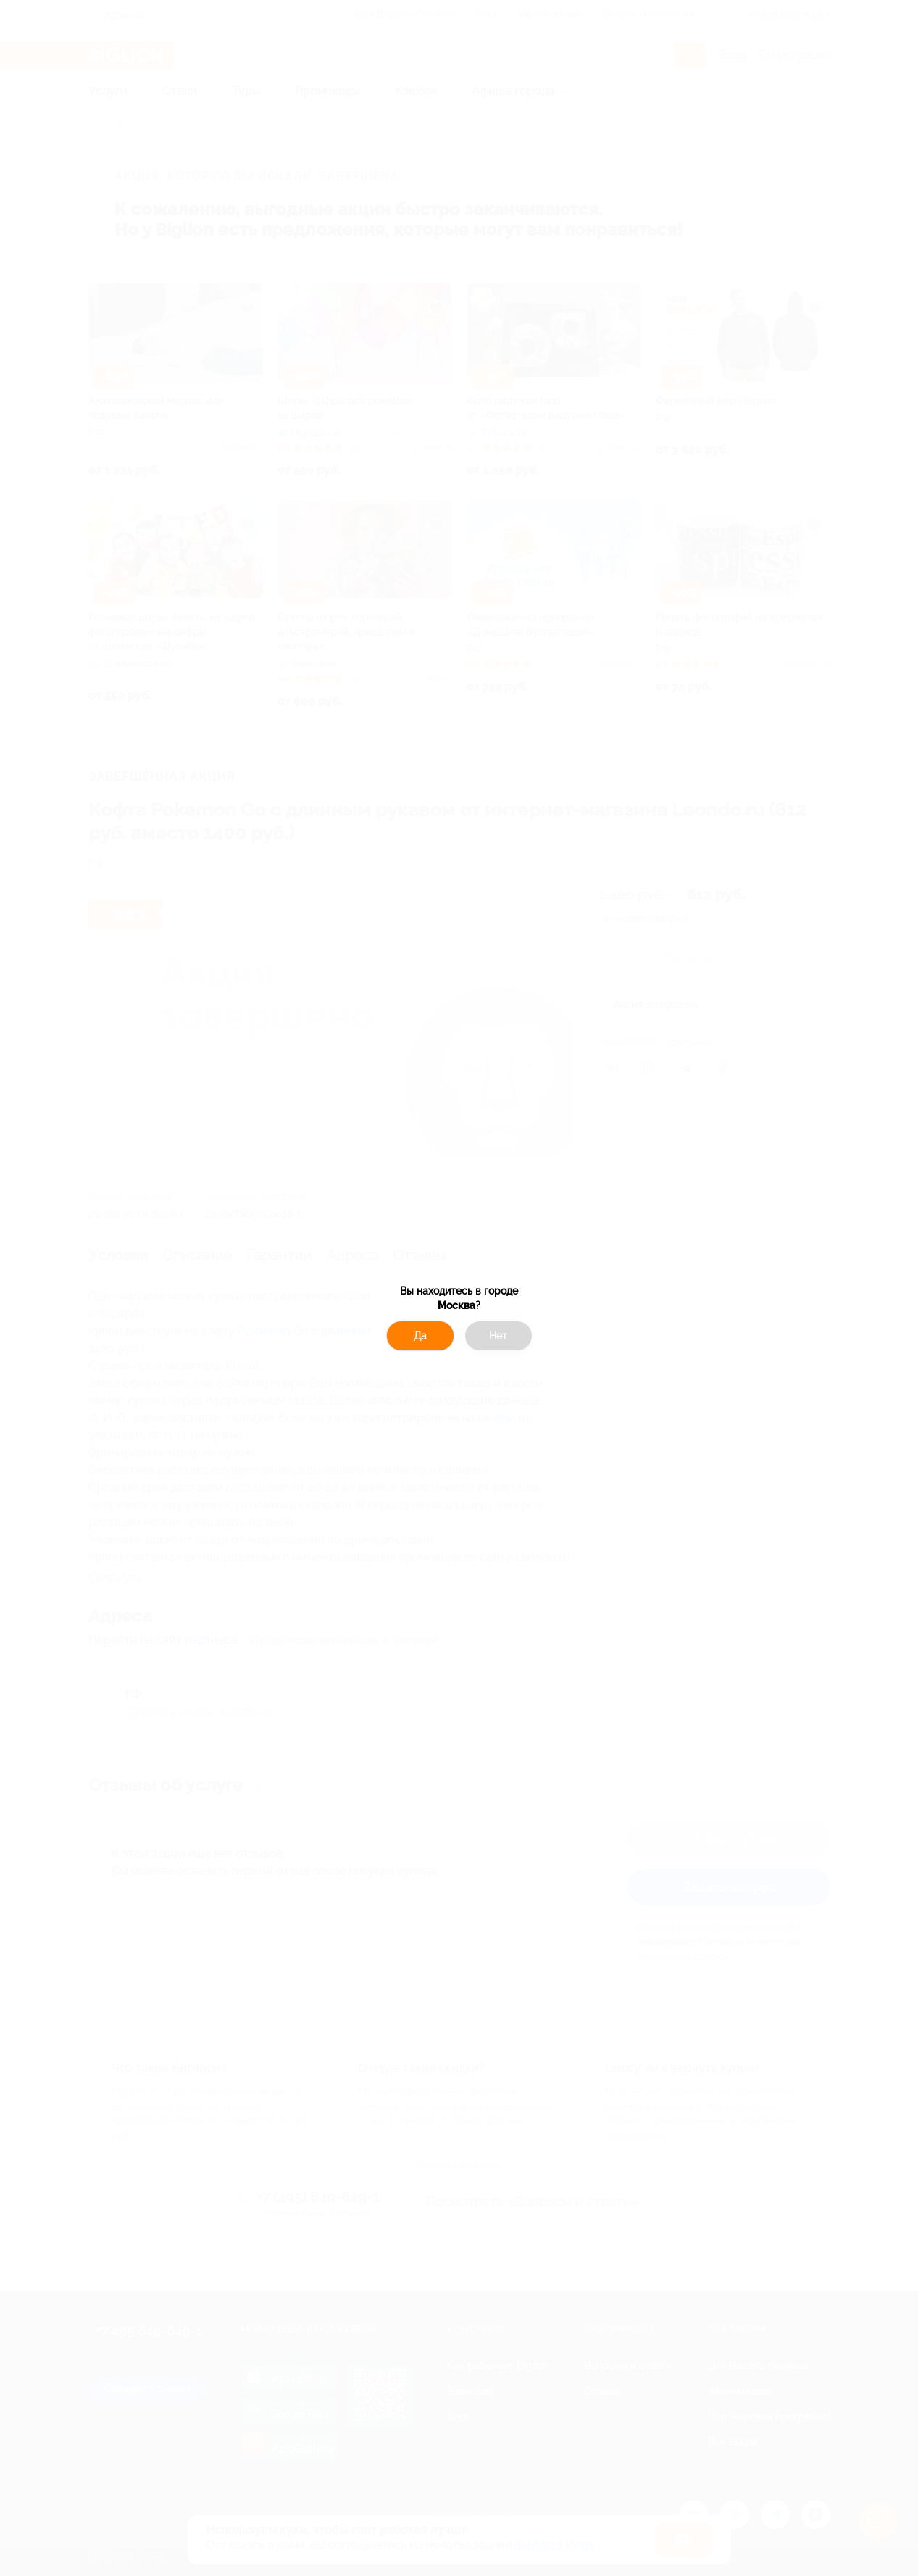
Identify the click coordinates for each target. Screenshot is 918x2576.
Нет (498, 1336)
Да (420, 1336)
